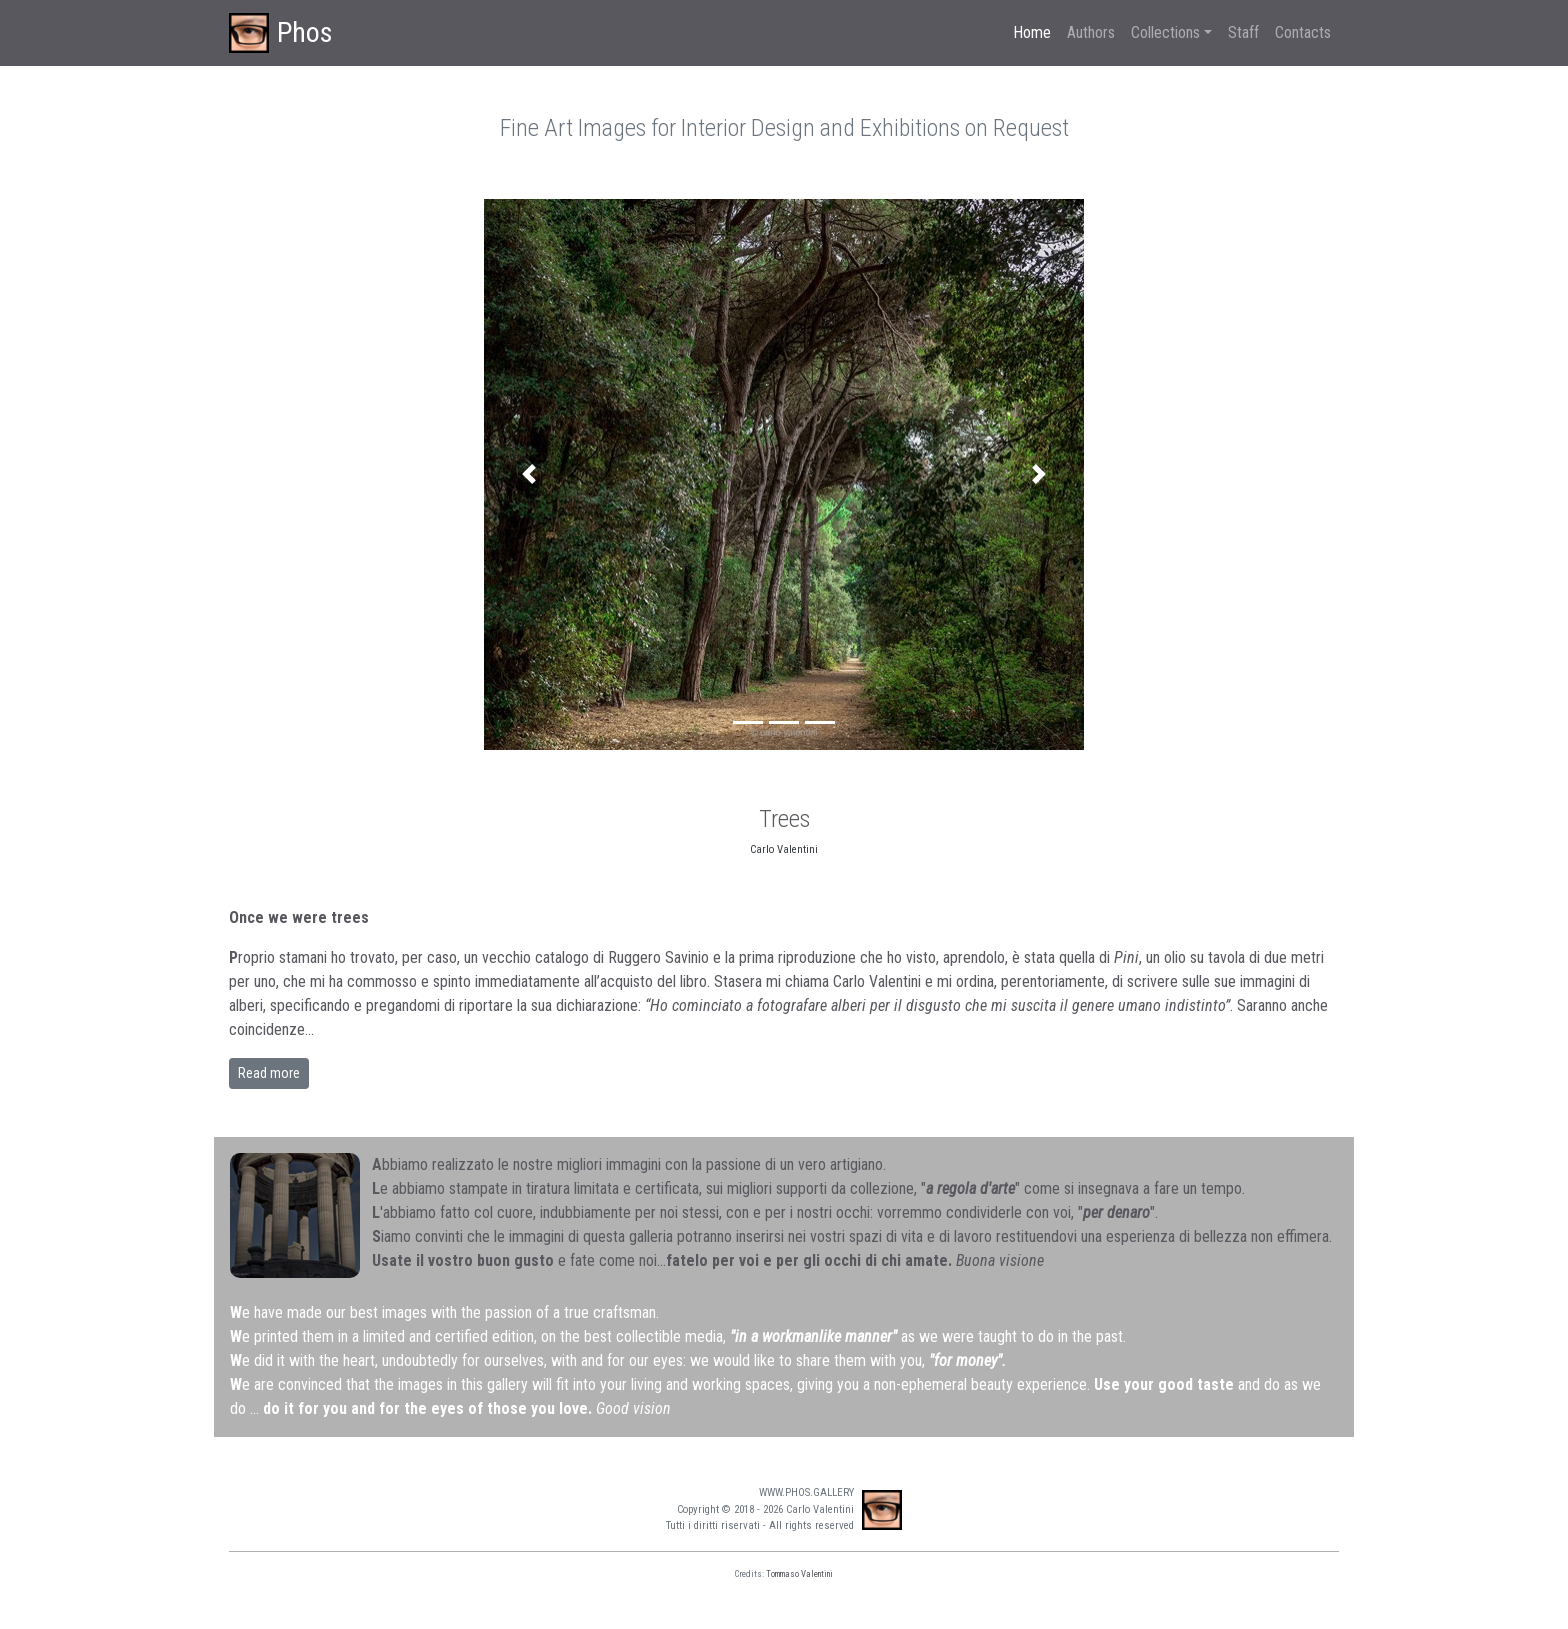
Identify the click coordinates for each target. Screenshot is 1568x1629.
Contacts (1303, 32)
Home (1032, 32)
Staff (1243, 32)
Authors (1091, 32)
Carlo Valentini (784, 849)
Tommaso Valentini (799, 1574)
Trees (784, 819)
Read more (269, 1073)
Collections (1165, 32)
